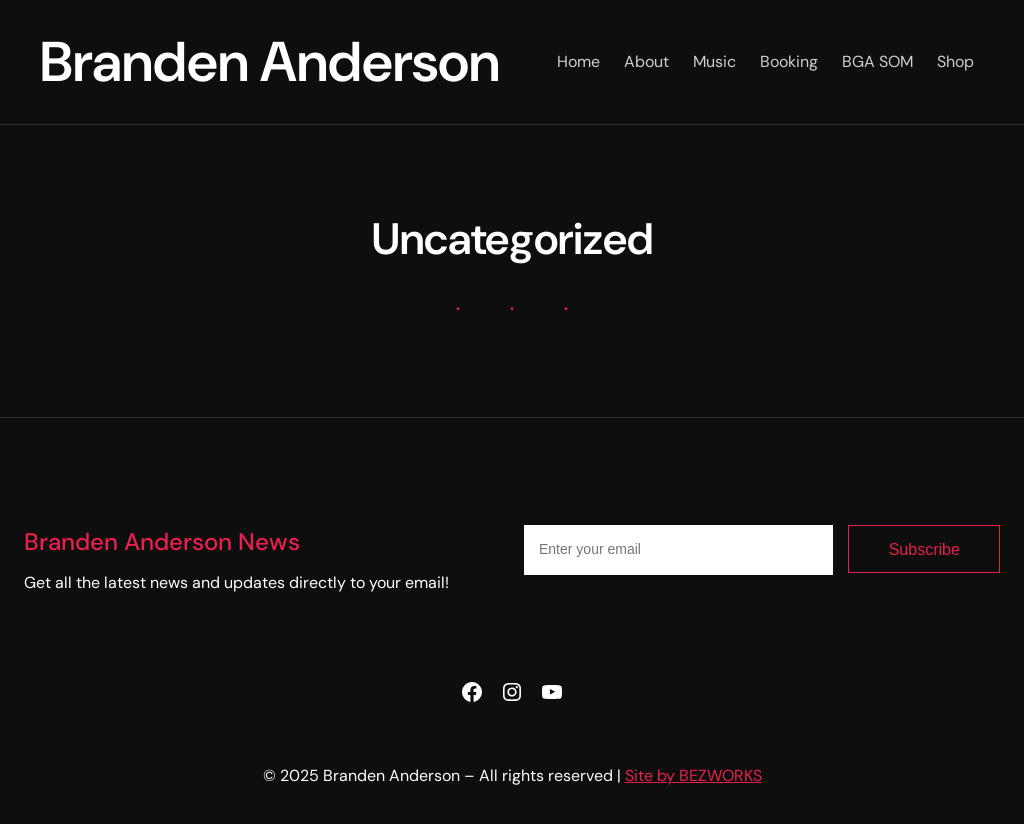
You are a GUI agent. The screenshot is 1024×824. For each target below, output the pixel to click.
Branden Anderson (270, 61)
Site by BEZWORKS (693, 775)
